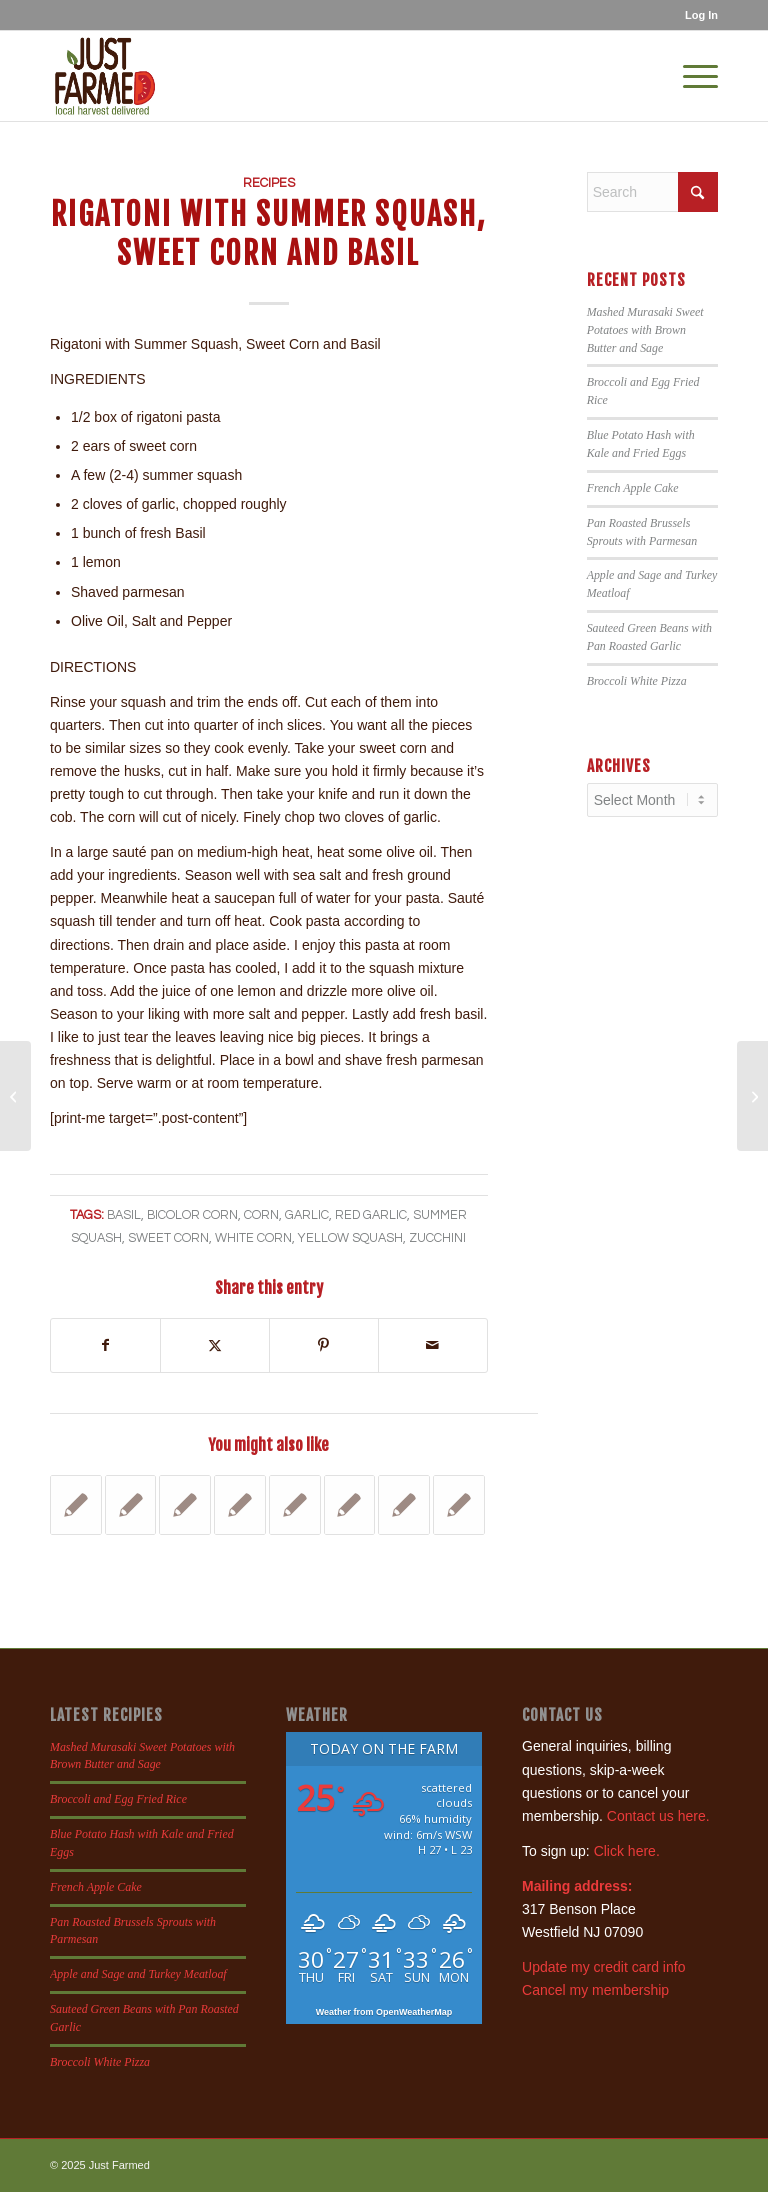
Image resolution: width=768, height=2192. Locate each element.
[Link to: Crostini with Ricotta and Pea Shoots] (404, 1505)
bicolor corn (192, 1215)
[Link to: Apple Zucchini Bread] (459, 1505)
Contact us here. (658, 1816)
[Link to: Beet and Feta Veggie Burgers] (76, 1505)
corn (261, 1215)
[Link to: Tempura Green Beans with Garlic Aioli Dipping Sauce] (185, 1505)
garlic (307, 1215)
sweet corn (168, 1238)
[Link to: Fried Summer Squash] (350, 1505)
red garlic (371, 1215)
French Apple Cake (633, 488)
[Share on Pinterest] (324, 1345)
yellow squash (350, 1238)
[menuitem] (696, 15)
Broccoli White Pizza (637, 681)
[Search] (652, 192)
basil (124, 1215)
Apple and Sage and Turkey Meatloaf (138, 1974)
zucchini (437, 1238)
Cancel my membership (595, 1990)
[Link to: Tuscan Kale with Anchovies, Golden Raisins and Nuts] (131, 1505)
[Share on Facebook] (105, 1345)
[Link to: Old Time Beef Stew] (240, 1505)
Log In (701, 15)
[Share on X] (215, 1345)
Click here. (627, 1851)
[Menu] (690, 76)
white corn (253, 1238)
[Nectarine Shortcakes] (15, 1096)
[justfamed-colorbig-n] (105, 76)
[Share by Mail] (433, 1345)
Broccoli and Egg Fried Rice (118, 1799)
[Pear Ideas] (752, 1096)
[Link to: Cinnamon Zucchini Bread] (295, 1505)
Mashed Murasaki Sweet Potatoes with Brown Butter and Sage (645, 330)
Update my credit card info (603, 1967)
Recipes (269, 183)
